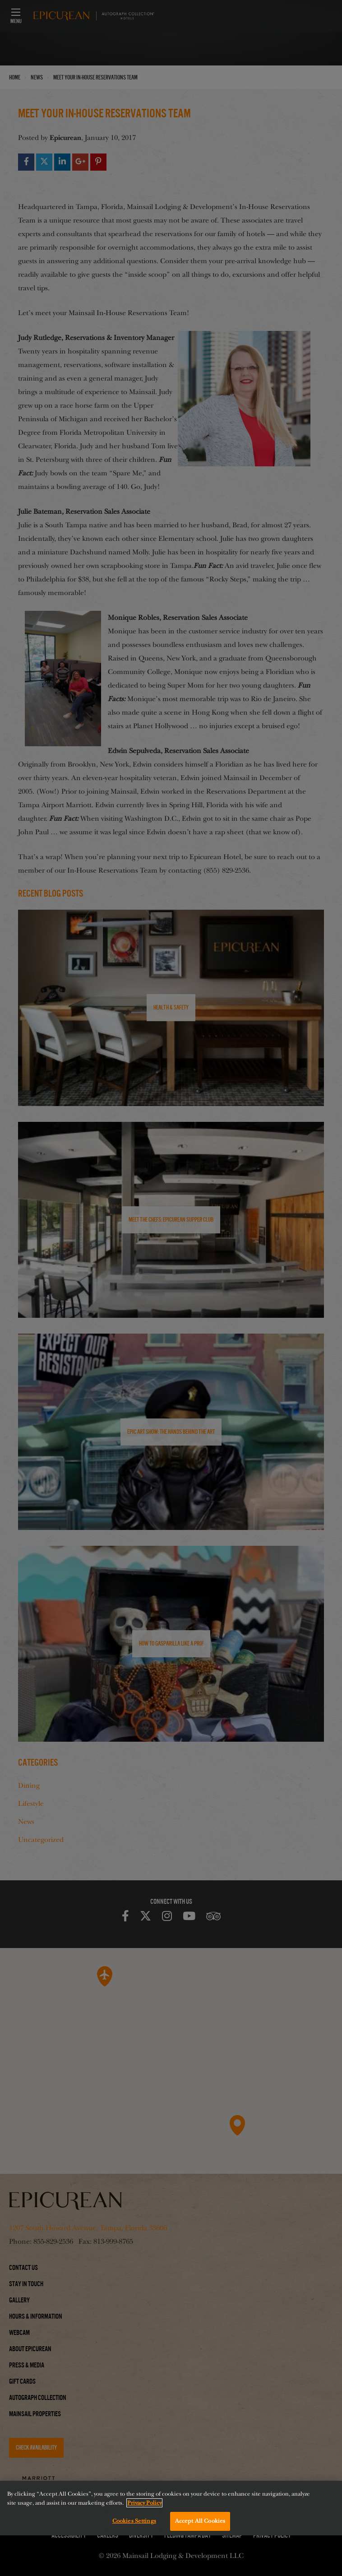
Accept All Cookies (200, 2521)
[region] (171, 2508)
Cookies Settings (134, 2521)
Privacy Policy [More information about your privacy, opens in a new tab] (144, 2502)
